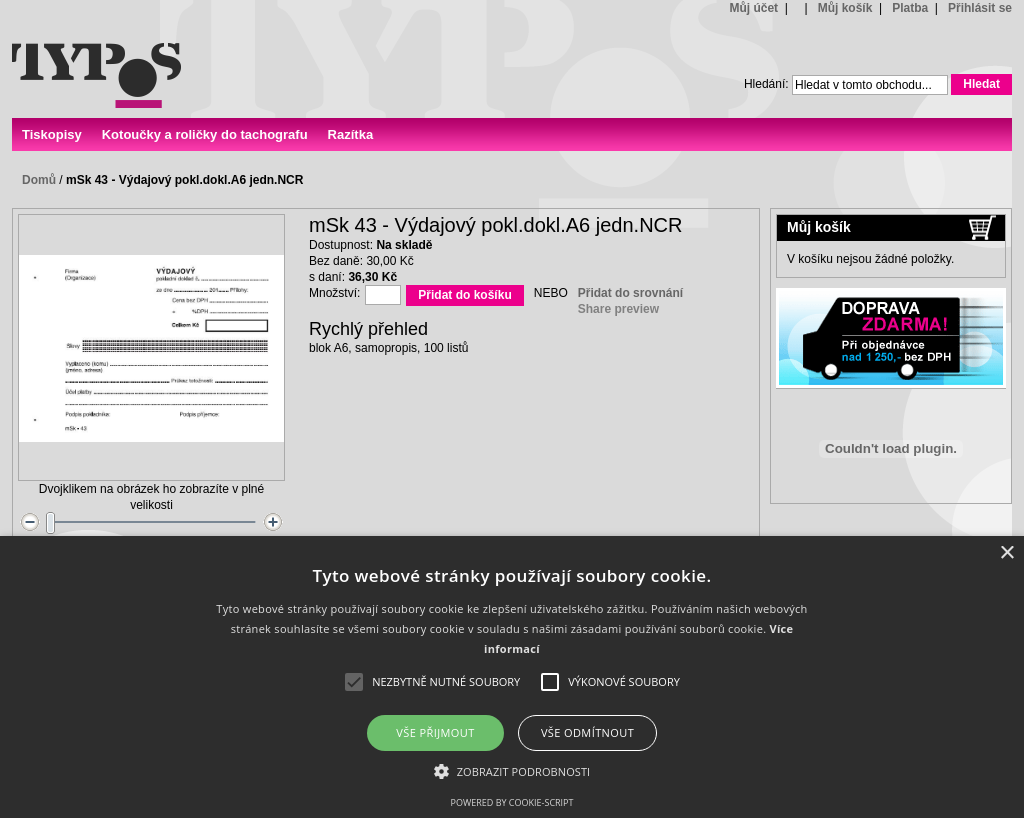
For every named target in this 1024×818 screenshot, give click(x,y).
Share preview (618, 309)
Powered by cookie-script (512, 802)
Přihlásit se (980, 8)
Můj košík (845, 8)
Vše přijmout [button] (435, 732)
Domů (39, 180)
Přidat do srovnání (630, 293)
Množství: (334, 293)
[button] (512, 770)
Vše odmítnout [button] (587, 732)
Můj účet (753, 8)
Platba (910, 8)
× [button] (1006, 553)
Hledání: (766, 84)
